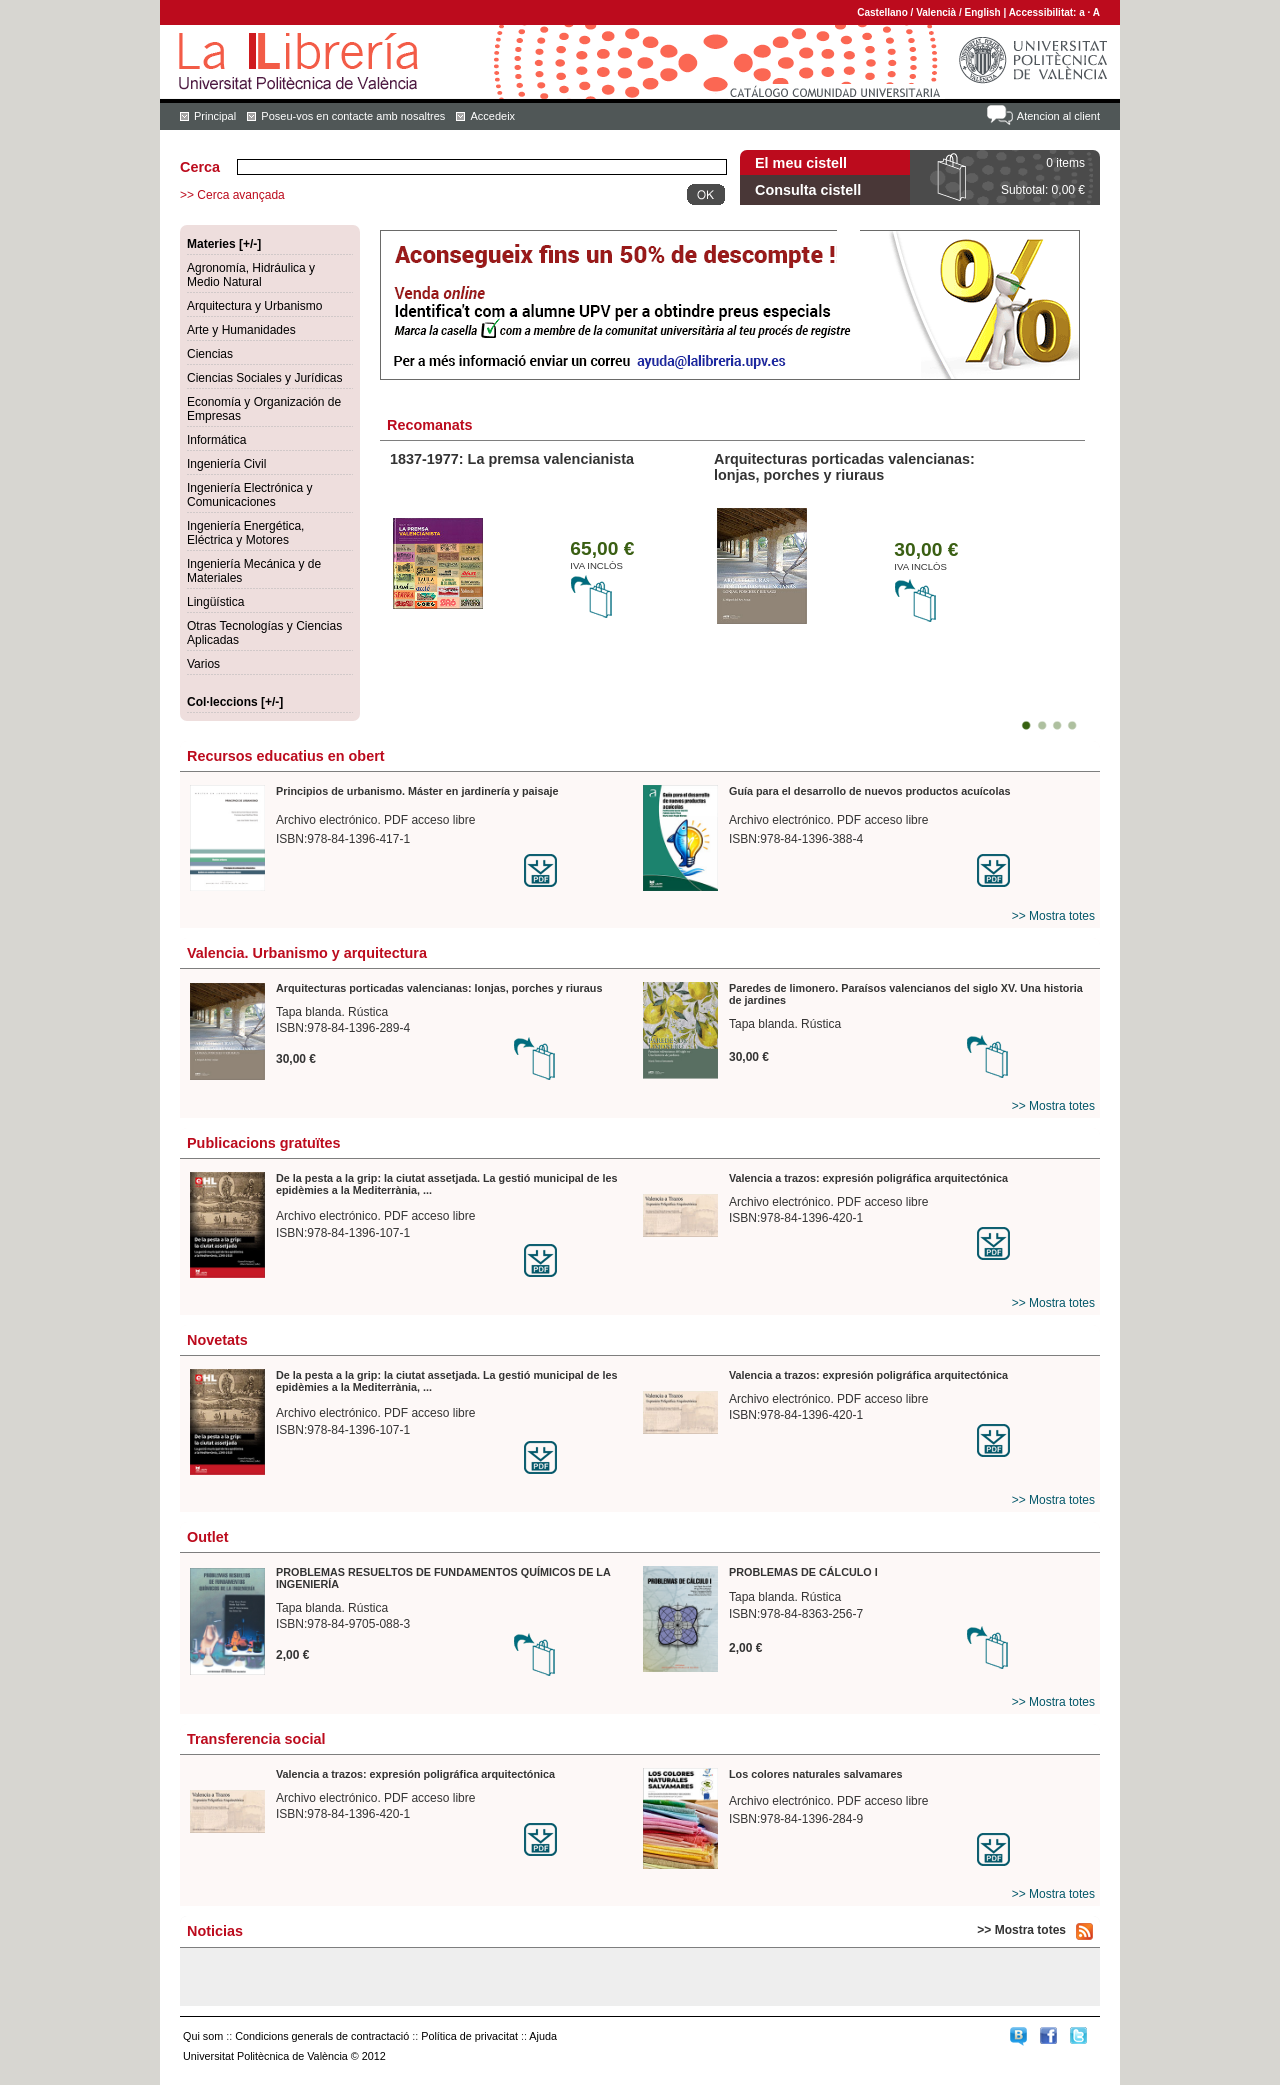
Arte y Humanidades (241, 330)
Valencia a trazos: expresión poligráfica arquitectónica (868, 1178)
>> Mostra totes (1053, 916)
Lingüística (215, 602)
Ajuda (543, 2036)
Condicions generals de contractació (322, 2036)
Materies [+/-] (224, 244)
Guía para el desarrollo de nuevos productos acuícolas (869, 791)
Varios (203, 664)
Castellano (882, 12)
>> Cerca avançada (232, 195)
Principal (215, 116)
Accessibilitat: (1044, 12)
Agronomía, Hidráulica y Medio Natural (251, 275)
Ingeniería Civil (226, 464)
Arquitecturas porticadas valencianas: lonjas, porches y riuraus (844, 467)
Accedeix (492, 116)
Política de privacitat (469, 2036)
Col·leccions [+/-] (235, 702)
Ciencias (210, 354)
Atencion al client (1058, 116)
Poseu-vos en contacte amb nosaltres (353, 116)
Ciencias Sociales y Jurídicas (264, 378)
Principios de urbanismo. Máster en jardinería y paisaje (417, 791)
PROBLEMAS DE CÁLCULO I (803, 1572)
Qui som (203, 2036)
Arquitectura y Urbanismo (254, 306)
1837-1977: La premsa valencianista (512, 459)
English (983, 12)
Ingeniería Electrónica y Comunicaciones (249, 495)
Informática (216, 440)
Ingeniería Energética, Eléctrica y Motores (245, 533)
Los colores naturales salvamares (815, 1774)
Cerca (200, 167)
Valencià (936, 12)
